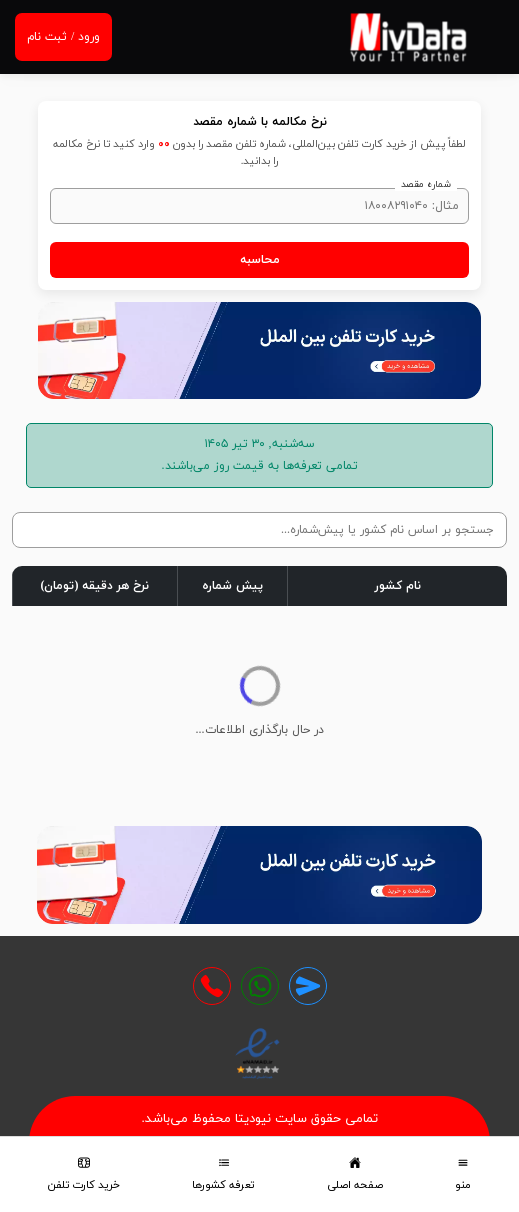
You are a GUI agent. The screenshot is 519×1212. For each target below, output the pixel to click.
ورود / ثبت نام (63, 37)
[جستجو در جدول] (259, 530)
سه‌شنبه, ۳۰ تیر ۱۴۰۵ (260, 444)
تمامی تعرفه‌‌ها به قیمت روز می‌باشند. (260, 466)
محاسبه (260, 260)
